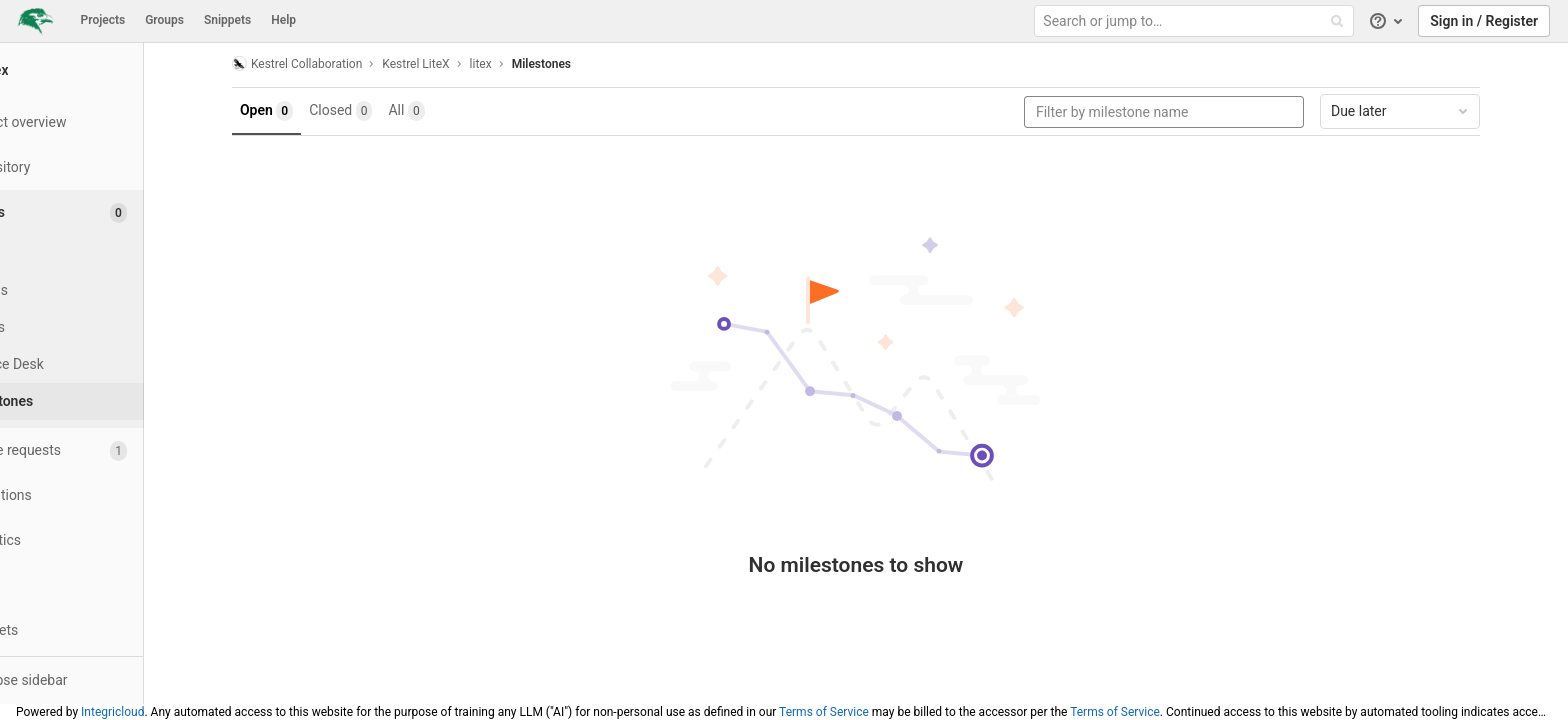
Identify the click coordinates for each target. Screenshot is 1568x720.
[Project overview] (109, 122)
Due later (1439, 111)
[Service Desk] (110, 364)
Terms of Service (824, 712)
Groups (164, 20)
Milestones (579, 64)
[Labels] (110, 327)
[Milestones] (110, 401)
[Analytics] (109, 540)
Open (304, 111)
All (445, 111)
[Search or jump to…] (1196, 21)
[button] (109, 680)
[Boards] (110, 290)
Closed (378, 111)
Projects (103, 20)
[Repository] (109, 167)
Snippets (227, 20)
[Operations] (109, 495)
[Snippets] (109, 630)
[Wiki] (109, 585)
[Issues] (111, 212)
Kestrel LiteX (453, 64)
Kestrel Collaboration (335, 63)
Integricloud (112, 712)
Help (283, 20)
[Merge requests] (109, 450)
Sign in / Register (1484, 21)
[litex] (110, 70)
